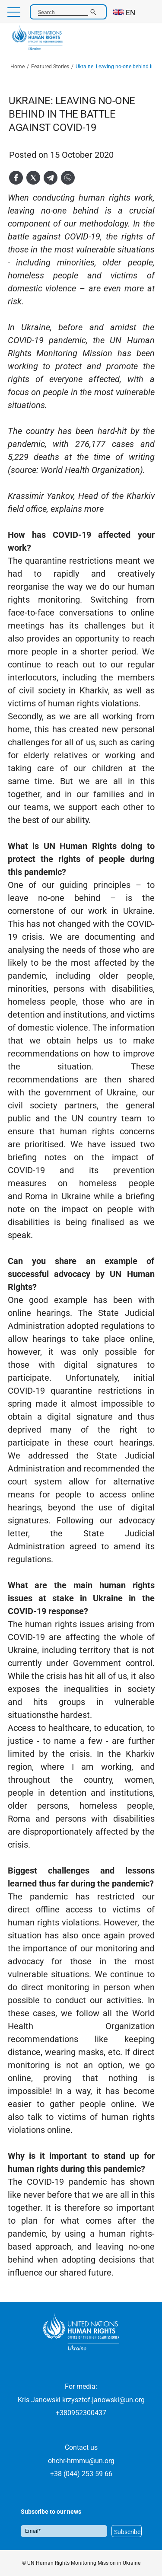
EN (130, 12)
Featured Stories (50, 67)
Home (17, 67)
